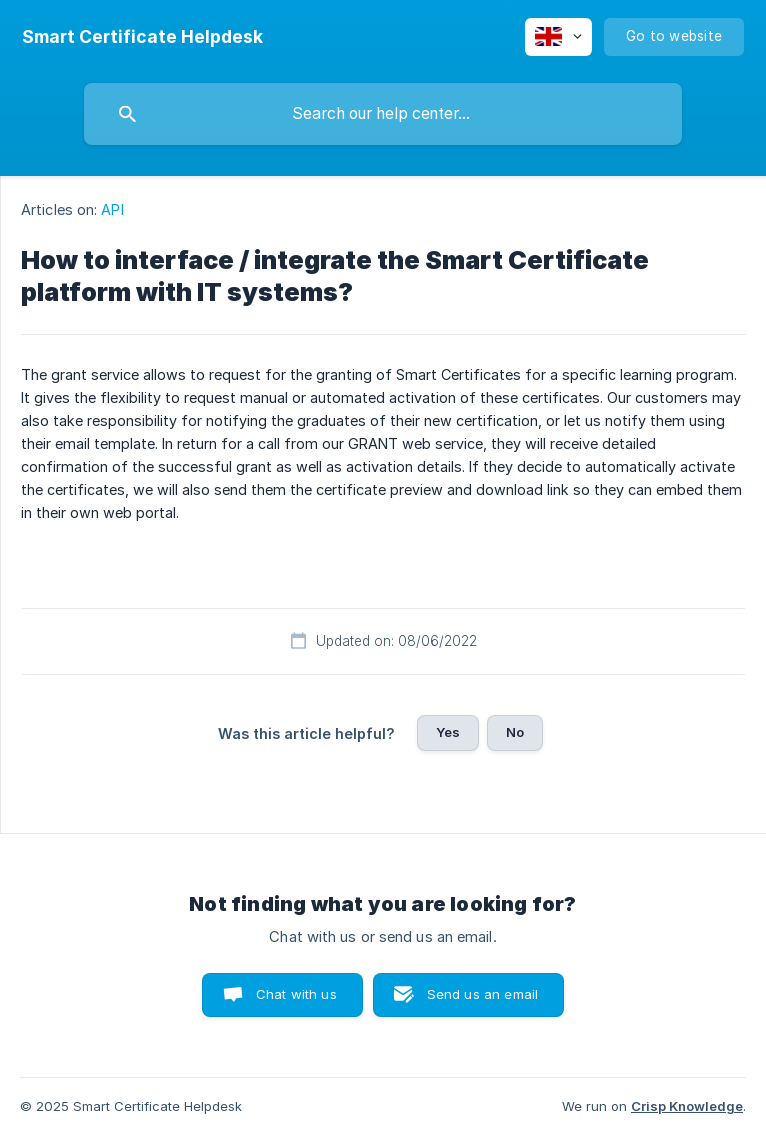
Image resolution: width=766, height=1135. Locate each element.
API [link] (112, 209)
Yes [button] (448, 732)
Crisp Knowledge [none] (687, 1106)
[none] (142, 37)
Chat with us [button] (296, 994)
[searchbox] (383, 114)
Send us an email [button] (482, 994)
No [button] (515, 732)
